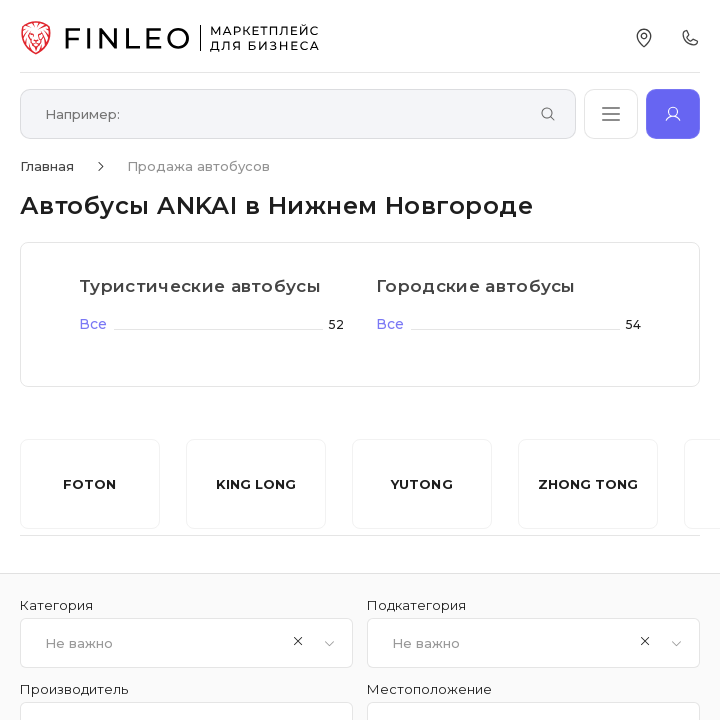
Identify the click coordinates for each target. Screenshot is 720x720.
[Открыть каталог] (611, 114)
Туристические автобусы (200, 286)
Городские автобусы (476, 286)
